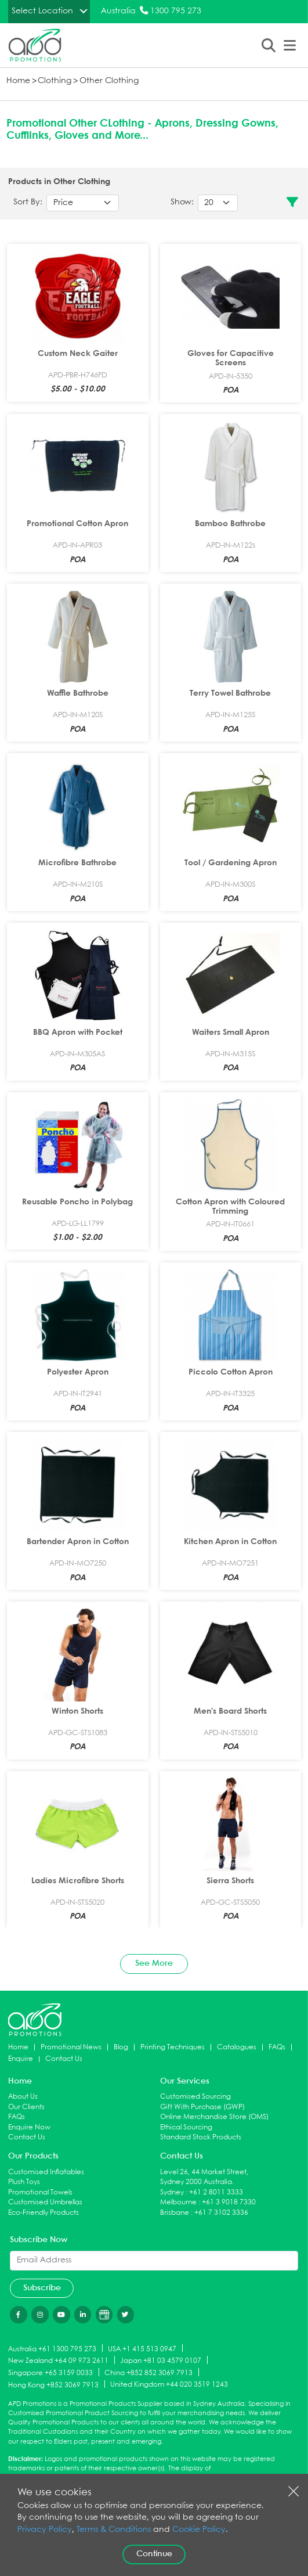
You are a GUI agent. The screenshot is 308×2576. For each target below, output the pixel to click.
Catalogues (236, 2047)
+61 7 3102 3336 (221, 2213)
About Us (23, 2096)
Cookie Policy (199, 2530)
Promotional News (71, 2047)
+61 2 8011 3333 (216, 2192)
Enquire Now (29, 2127)
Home (18, 81)
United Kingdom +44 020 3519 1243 (169, 2384)
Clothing (54, 81)
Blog (121, 2047)
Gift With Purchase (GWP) (202, 2107)
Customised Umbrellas (45, 2202)
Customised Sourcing (195, 2096)
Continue (154, 2554)
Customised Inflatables (46, 2172)
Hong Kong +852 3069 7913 (53, 2384)
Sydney (172, 2192)
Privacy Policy (44, 2530)
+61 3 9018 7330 (229, 2202)
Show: (182, 202)
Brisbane (174, 2213)
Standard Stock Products (200, 2137)
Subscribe (42, 2288)
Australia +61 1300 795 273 (52, 2348)
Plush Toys (24, 2182)
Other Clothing (109, 81)
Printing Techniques (172, 2047)
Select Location (42, 11)
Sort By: (27, 202)
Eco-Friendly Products (43, 2213)
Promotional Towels (40, 2192)
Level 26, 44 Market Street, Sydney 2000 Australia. (204, 2177)
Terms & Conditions (114, 2530)
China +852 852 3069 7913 (148, 2373)
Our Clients (26, 2107)
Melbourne (178, 2202)
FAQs (277, 2047)
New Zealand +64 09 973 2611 (58, 2361)
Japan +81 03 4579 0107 (160, 2361)
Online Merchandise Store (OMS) (214, 2117)
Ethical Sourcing (186, 2127)
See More (154, 1963)
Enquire (20, 2059)
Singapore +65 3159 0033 (50, 2373)
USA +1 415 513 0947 (142, 2348)
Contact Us (63, 2059)
